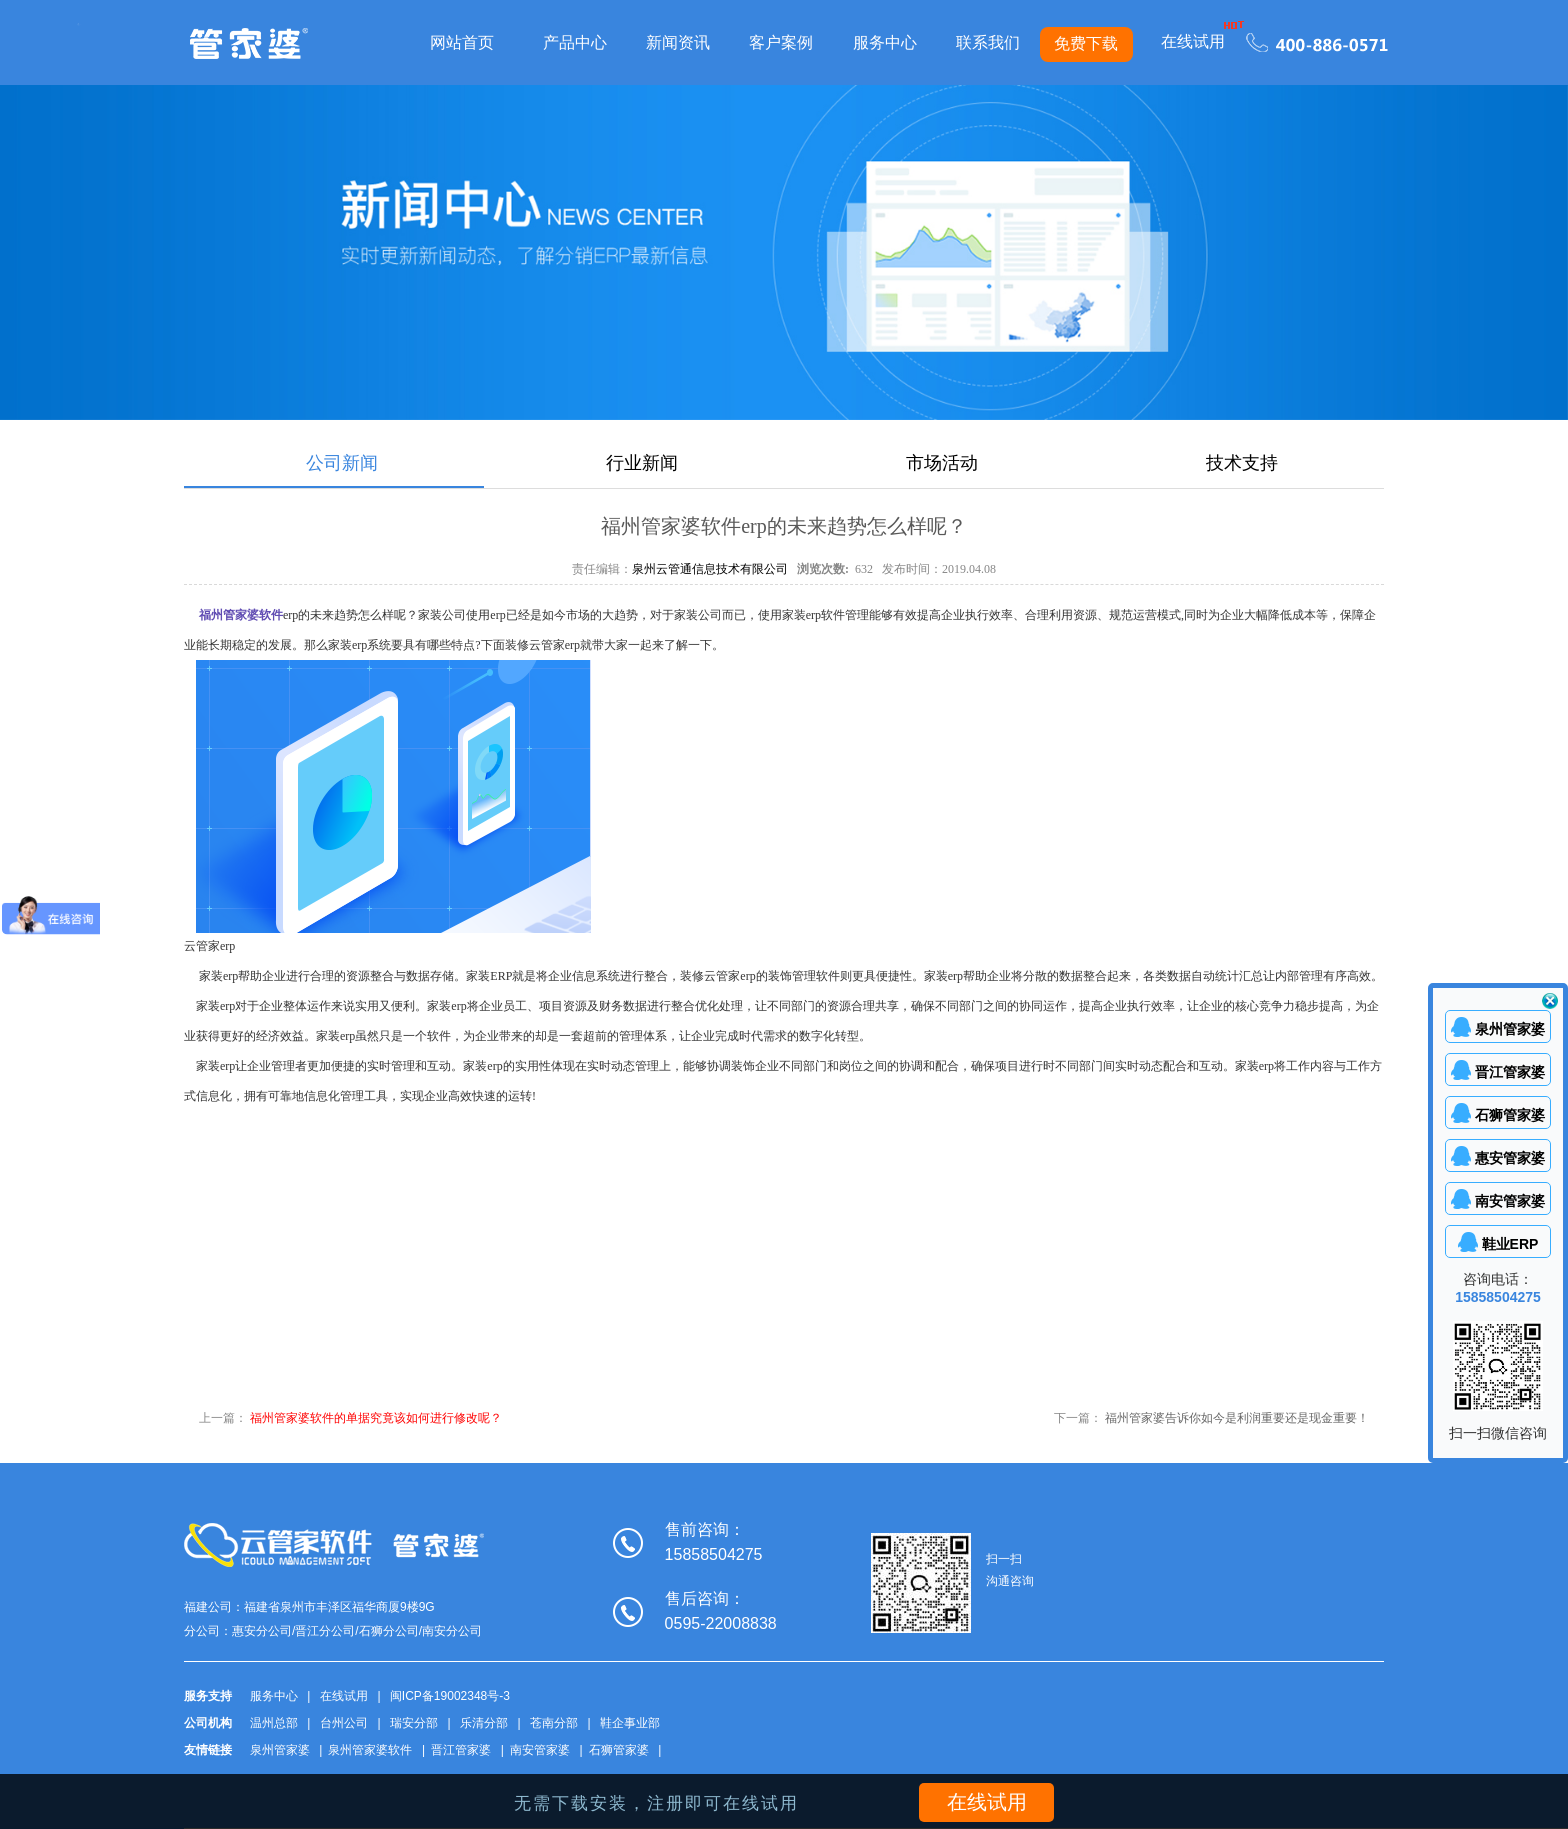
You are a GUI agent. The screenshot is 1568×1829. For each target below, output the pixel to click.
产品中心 (575, 42)
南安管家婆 (540, 1750)
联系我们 (988, 42)
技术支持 (1242, 463)
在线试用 (1193, 41)
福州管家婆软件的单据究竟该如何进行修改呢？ (376, 1418)
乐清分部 (484, 1723)
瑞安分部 (414, 1723)
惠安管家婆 (1510, 1158)
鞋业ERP (1510, 1244)
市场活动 (942, 463)
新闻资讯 (678, 42)
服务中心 (885, 42)
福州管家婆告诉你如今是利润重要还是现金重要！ (1237, 1418)
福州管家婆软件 (241, 615)
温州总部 (274, 1723)
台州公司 (344, 1723)
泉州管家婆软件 (370, 1750)
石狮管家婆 (619, 1750)
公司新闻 (342, 463)
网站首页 (462, 42)
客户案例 (781, 42)
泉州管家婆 (280, 1750)
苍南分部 (554, 1723)
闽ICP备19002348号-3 (450, 1696)
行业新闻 (642, 463)
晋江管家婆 (461, 1750)
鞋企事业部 (630, 1723)
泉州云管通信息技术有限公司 (710, 569)
